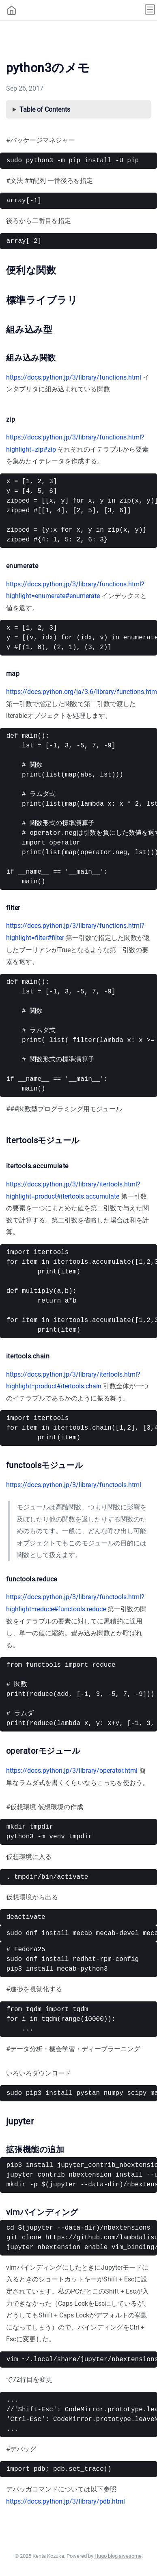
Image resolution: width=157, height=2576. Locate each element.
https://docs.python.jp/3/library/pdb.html (65, 2501)
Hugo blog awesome (118, 2556)
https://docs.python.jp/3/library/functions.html (73, 377)
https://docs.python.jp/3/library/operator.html (72, 1770)
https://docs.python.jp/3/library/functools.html (73, 1485)
